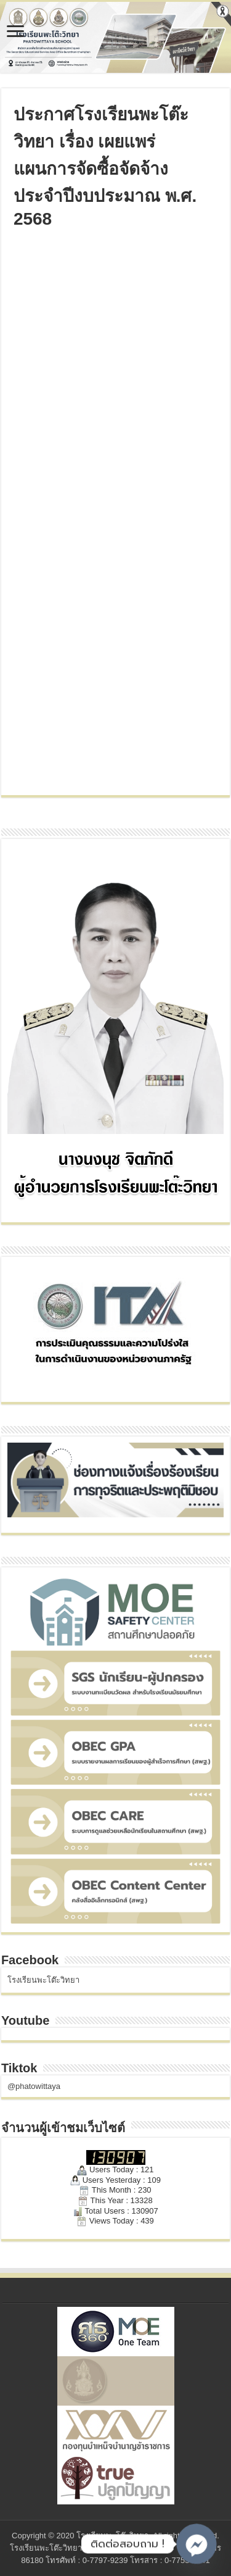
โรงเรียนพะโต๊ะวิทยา (43, 1980)
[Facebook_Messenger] (196, 2544)
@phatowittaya (33, 2086)
